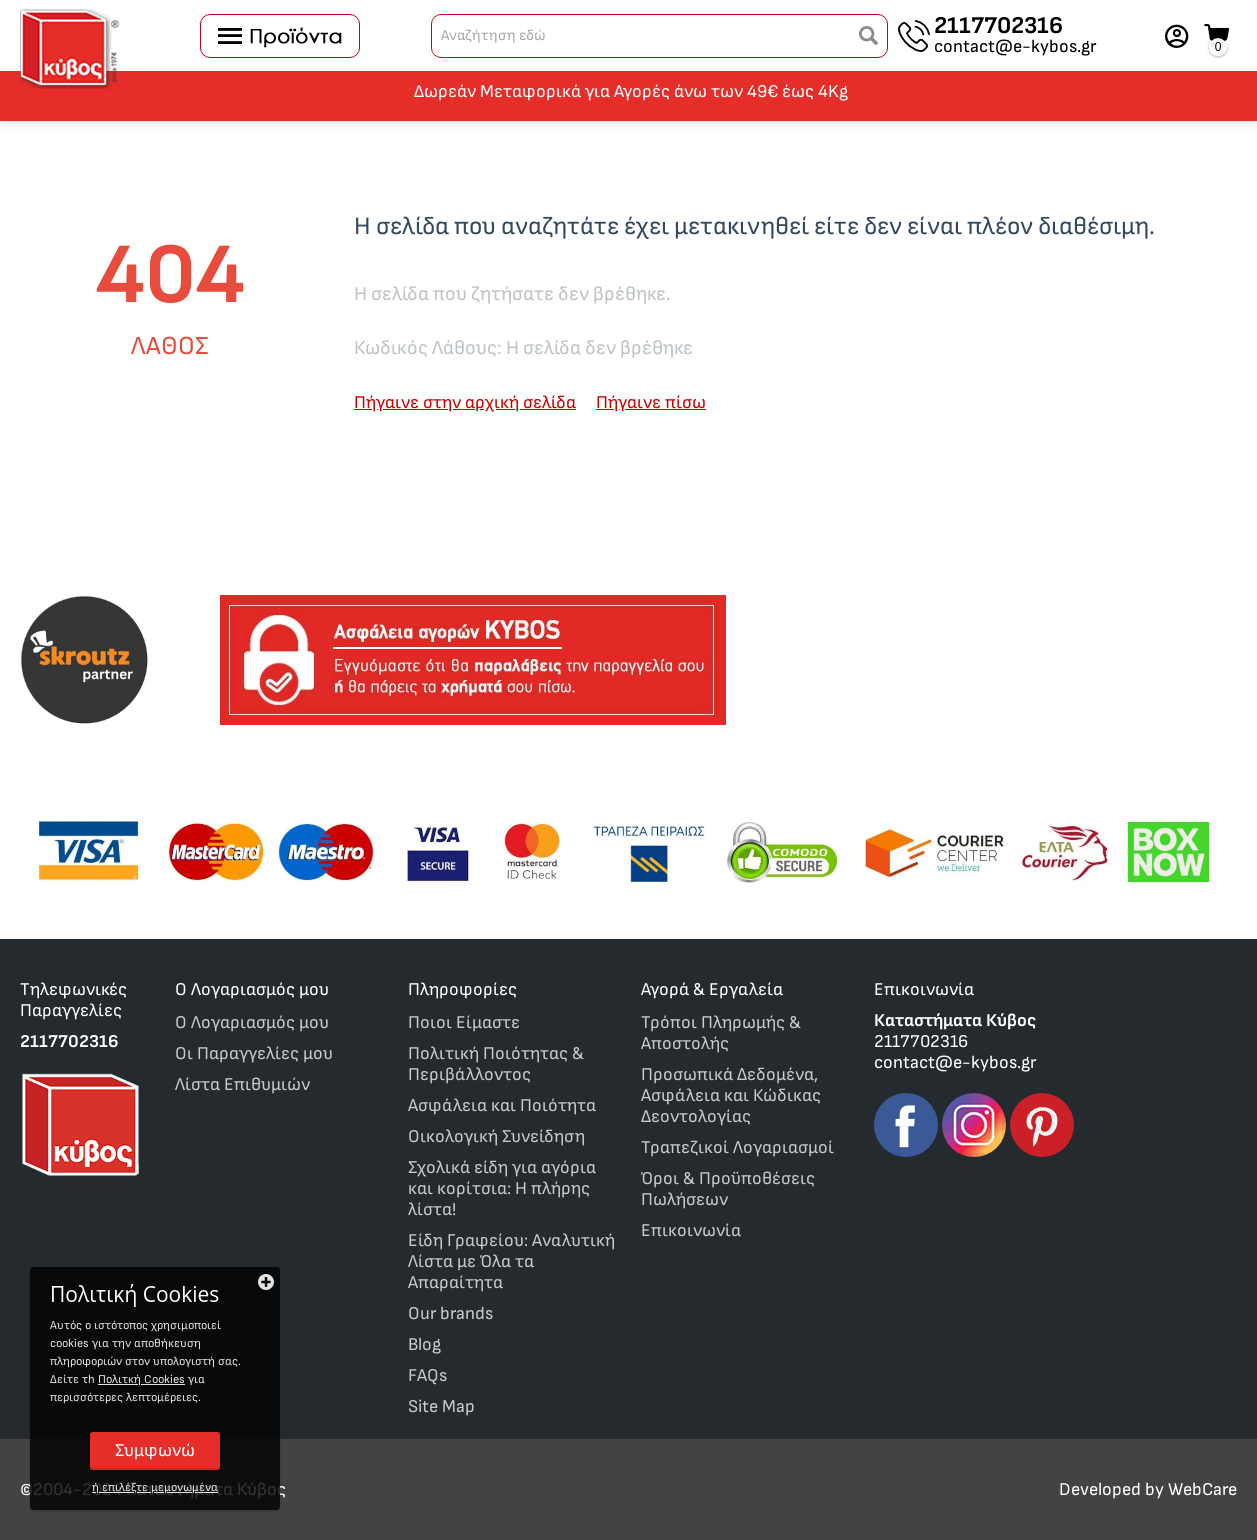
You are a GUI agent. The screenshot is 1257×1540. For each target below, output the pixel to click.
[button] (869, 36)
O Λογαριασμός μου (252, 1022)
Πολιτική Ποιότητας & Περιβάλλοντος (496, 1064)
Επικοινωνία (691, 1230)
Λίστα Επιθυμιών (242, 1084)
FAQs (427, 1375)
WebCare (1202, 1489)
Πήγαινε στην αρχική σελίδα (465, 402)
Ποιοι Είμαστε (464, 1022)
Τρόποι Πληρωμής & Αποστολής (721, 1033)
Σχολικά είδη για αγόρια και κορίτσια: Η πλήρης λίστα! (502, 1188)
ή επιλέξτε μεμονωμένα (155, 1487)
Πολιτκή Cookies (141, 1379)
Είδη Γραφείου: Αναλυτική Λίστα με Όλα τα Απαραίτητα (511, 1261)
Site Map (441, 1406)
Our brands (450, 1313)
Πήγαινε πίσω (651, 402)
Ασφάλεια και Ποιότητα (502, 1105)
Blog (424, 1344)
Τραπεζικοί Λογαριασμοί (737, 1147)
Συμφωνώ (155, 1450)
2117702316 (998, 26)
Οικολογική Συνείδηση (496, 1136)
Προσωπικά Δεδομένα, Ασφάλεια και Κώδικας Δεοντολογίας (731, 1095)
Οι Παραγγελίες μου (254, 1053)
